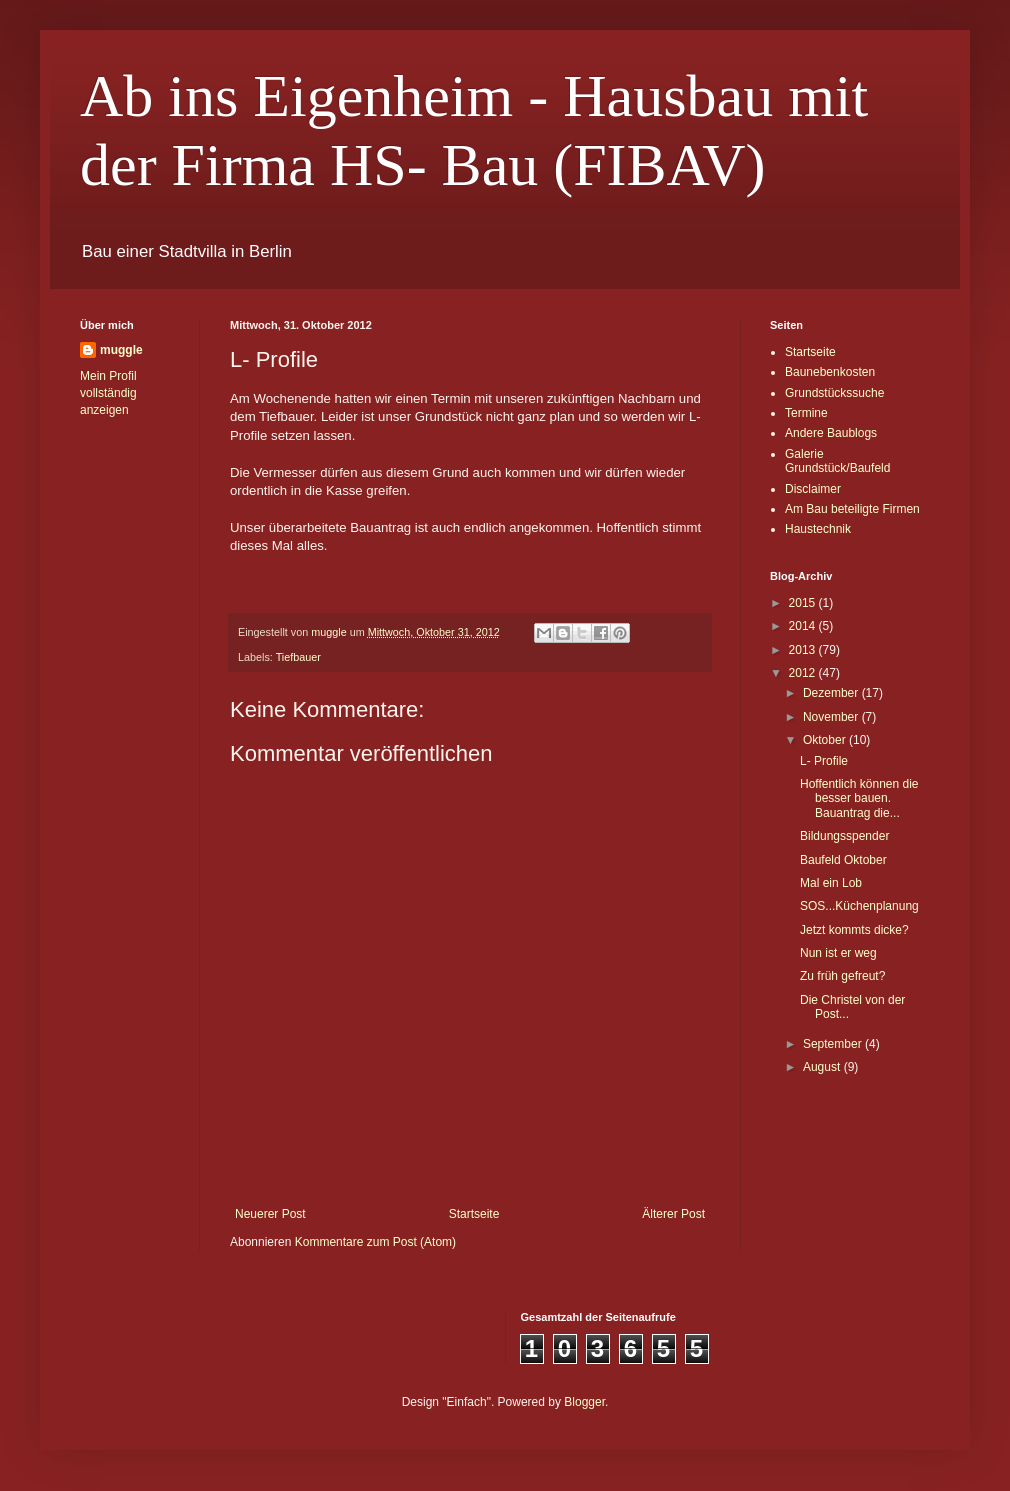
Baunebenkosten (830, 372)
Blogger (584, 1402)
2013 (804, 650)
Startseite (474, 1214)
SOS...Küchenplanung (859, 906)
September (834, 1044)
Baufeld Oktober (843, 860)
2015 (804, 603)
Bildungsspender (844, 836)
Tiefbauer (298, 657)
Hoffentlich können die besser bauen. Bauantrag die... (859, 798)
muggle (121, 350)
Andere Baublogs (831, 433)
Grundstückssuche (834, 393)
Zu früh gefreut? (842, 976)
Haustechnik (818, 529)
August (823, 1067)
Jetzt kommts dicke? (854, 930)
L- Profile (824, 761)
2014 (804, 626)
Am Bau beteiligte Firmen (852, 509)
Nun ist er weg (838, 953)
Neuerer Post (270, 1214)
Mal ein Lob (831, 883)
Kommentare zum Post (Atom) (375, 1242)
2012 (804, 673)
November (832, 717)
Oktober (826, 740)
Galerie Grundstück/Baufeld (837, 461)
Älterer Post (673, 1214)
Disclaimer (813, 489)
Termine (806, 413)
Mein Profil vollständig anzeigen (108, 393)
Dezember (832, 693)
